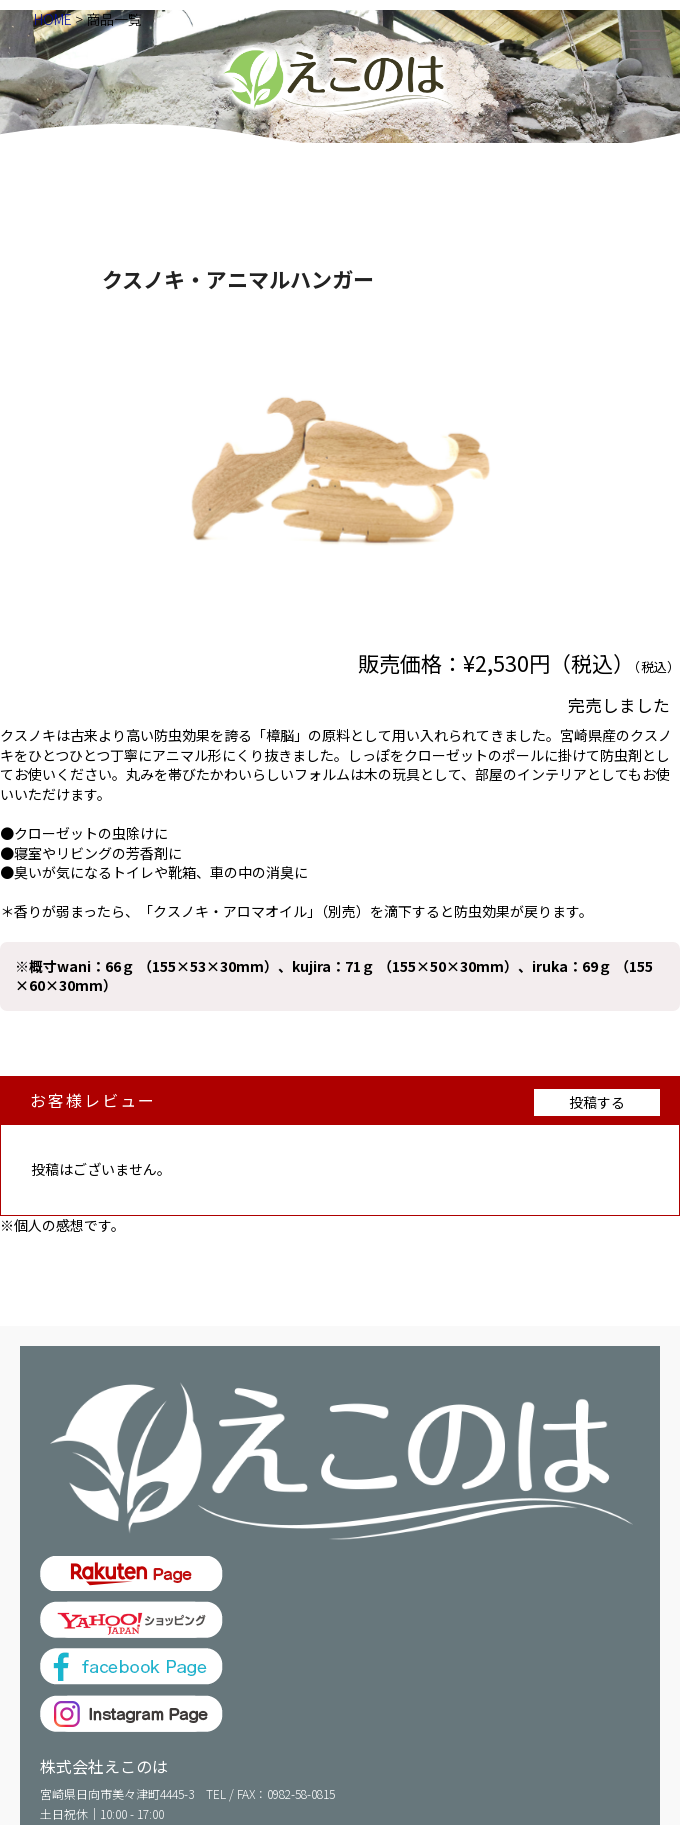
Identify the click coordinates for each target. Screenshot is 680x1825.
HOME (53, 19)
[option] (340, 469)
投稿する (597, 1102)
